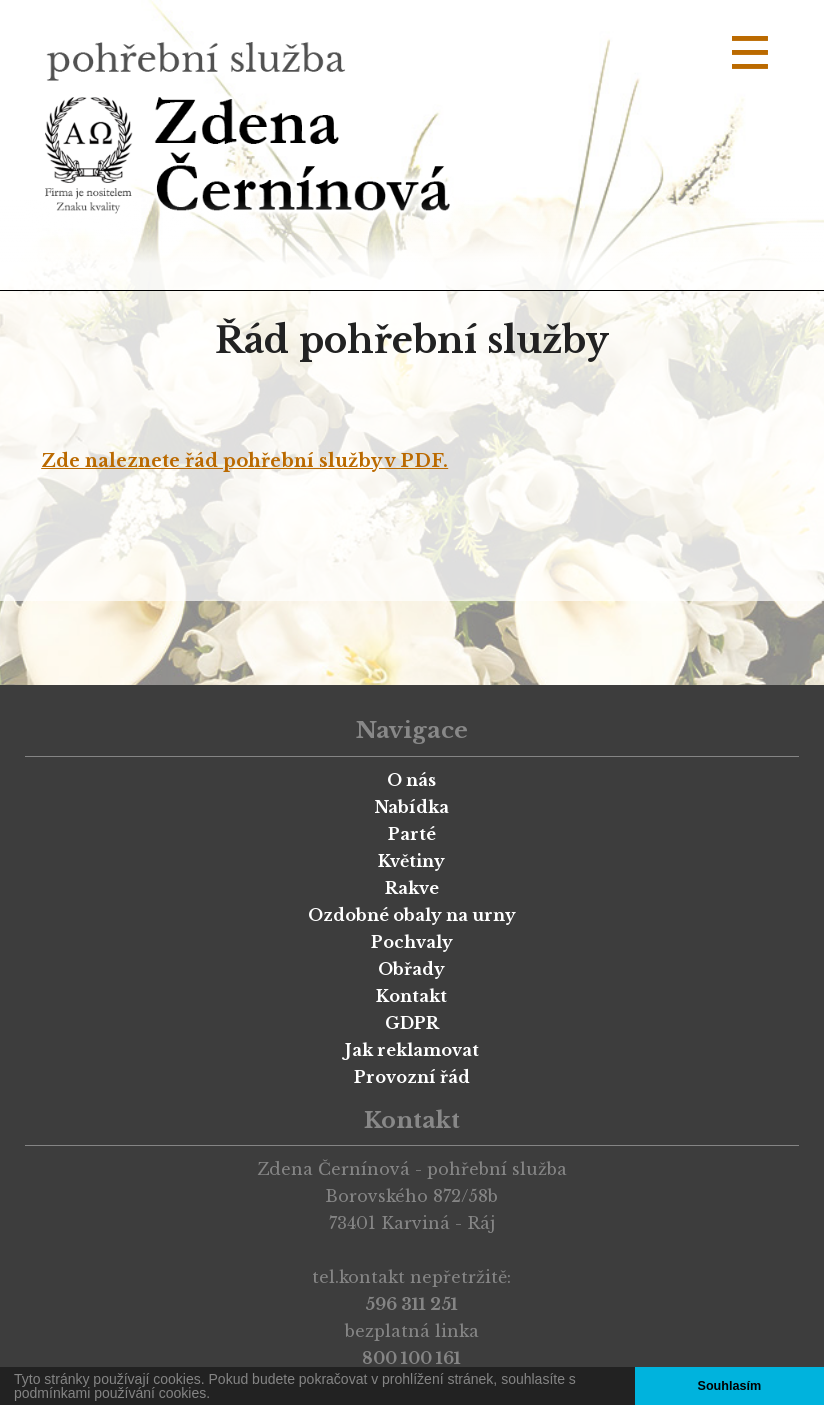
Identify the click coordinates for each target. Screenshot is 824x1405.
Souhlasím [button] (729, 1386)
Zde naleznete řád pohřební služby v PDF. (244, 461)
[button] (217, 1395)
